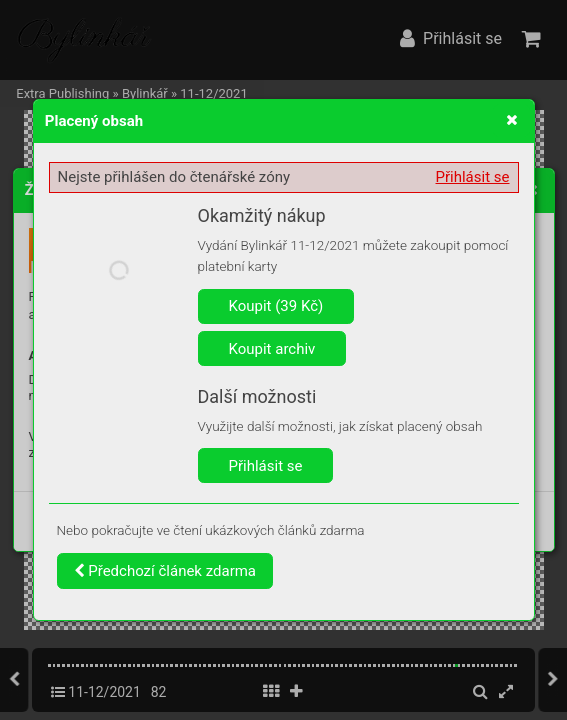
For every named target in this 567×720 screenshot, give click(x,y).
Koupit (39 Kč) (276, 306)
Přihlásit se (473, 177)
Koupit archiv (272, 349)
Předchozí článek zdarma (165, 571)
